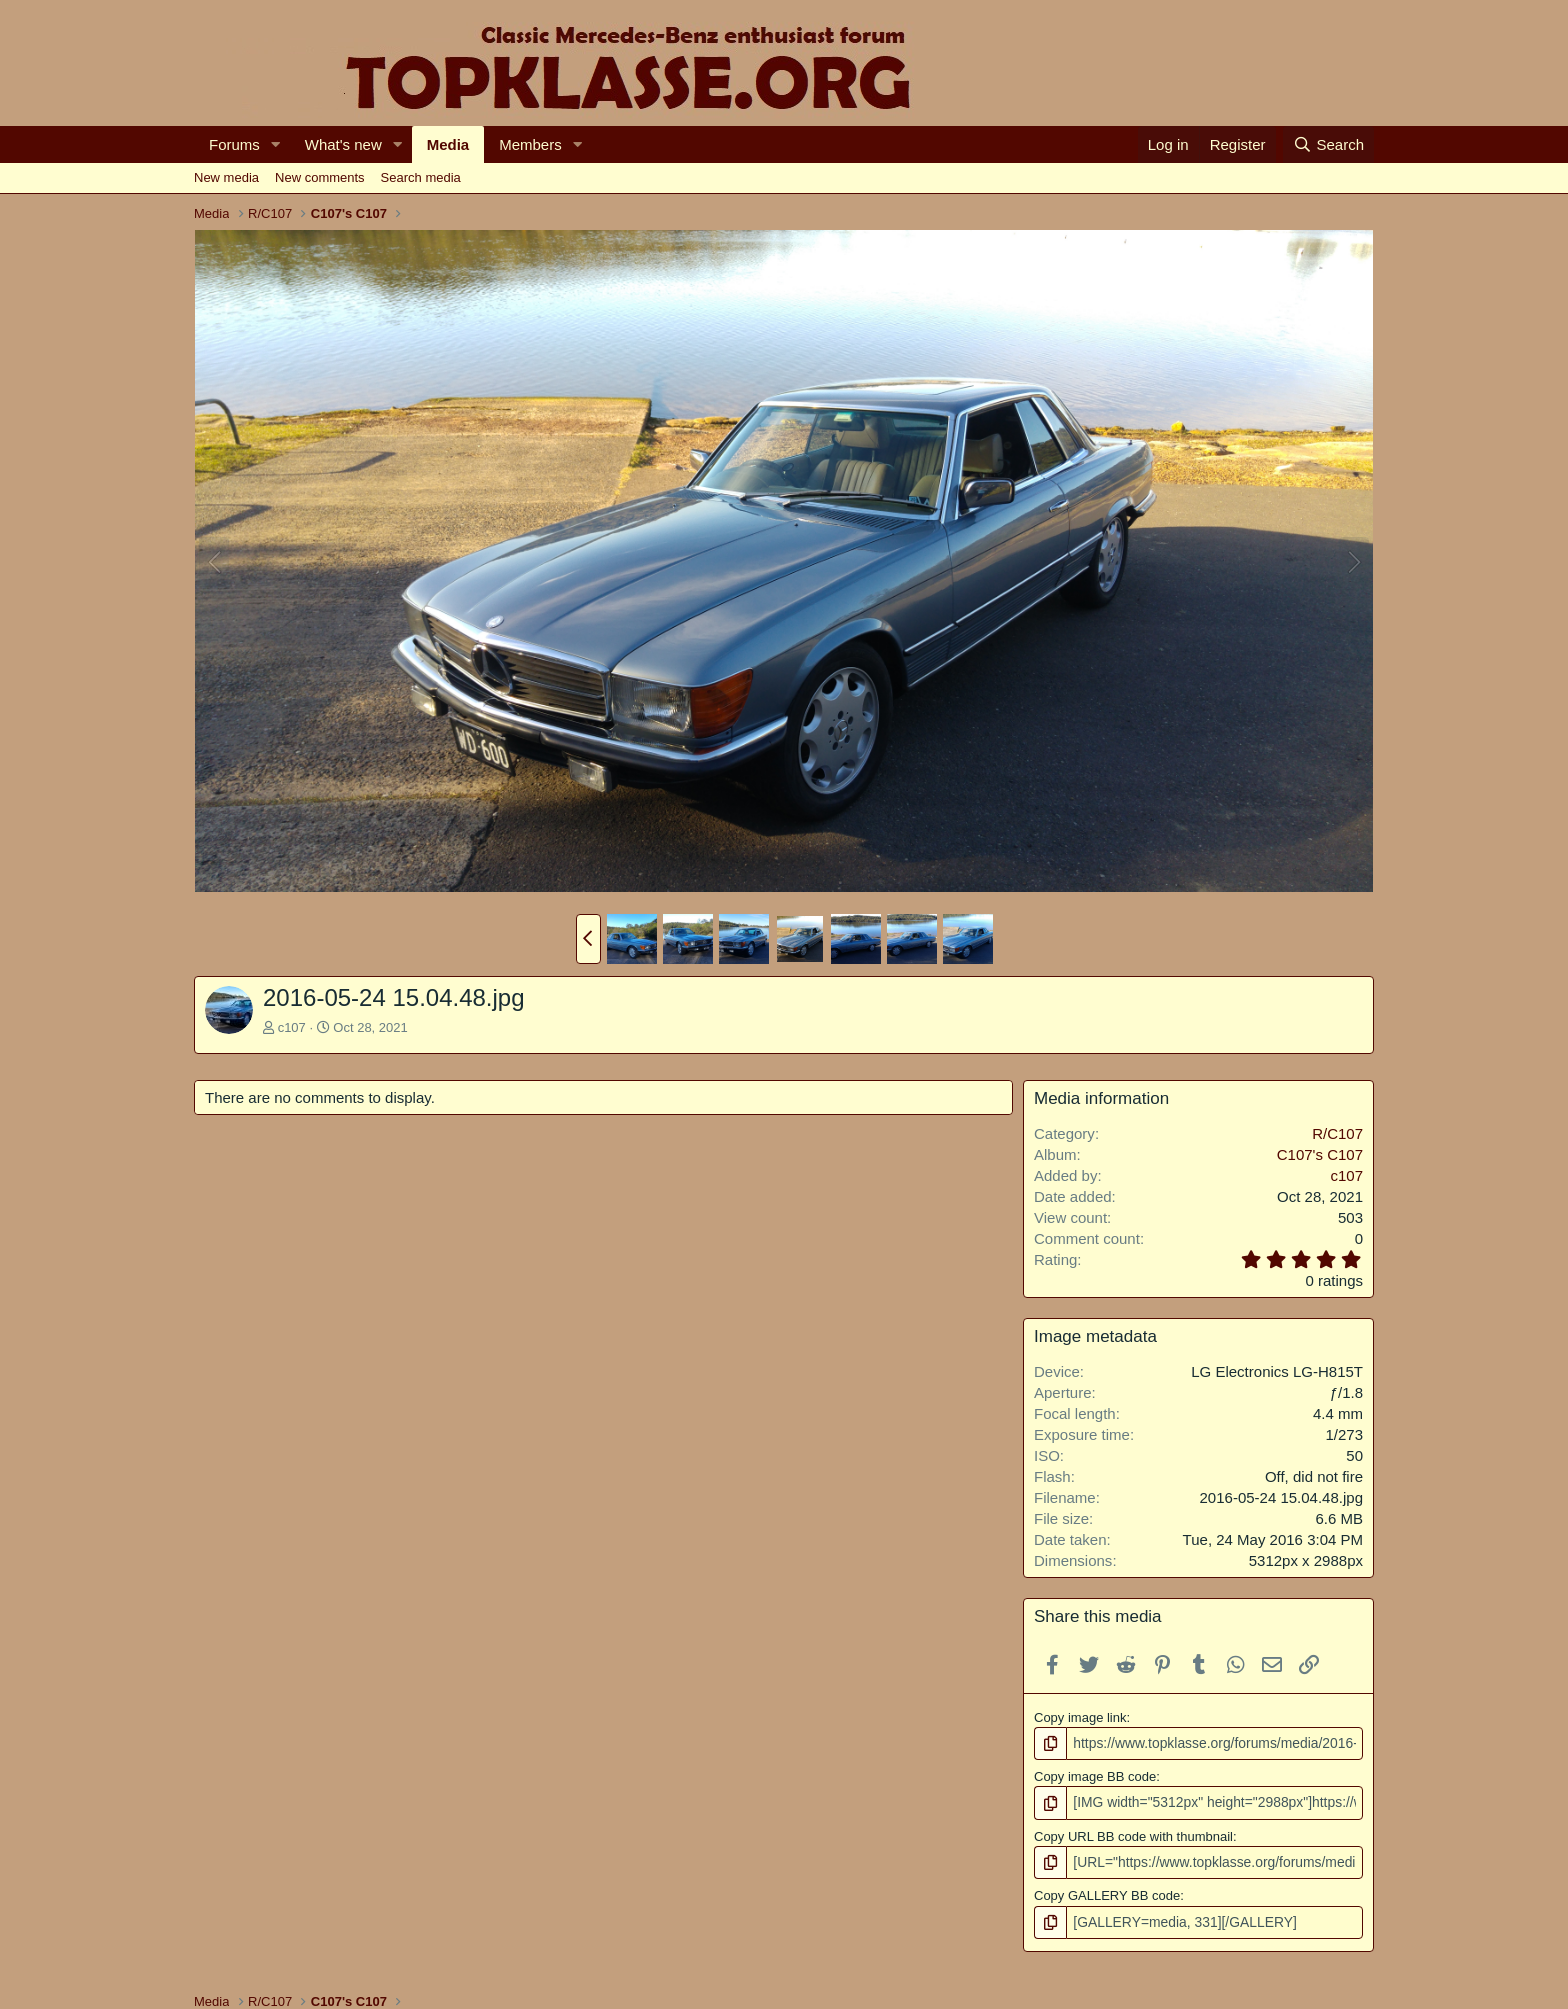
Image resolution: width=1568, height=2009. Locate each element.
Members (530, 144)
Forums (234, 144)
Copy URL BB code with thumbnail (1133, 1833)
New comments (320, 177)
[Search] (1328, 144)
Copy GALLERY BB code (1107, 1892)
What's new (343, 144)
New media (226, 177)
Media (448, 144)
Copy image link (1080, 1717)
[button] (276, 144)
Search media (421, 177)
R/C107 (1337, 1133)
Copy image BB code (1095, 1775)
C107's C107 (1320, 1154)
